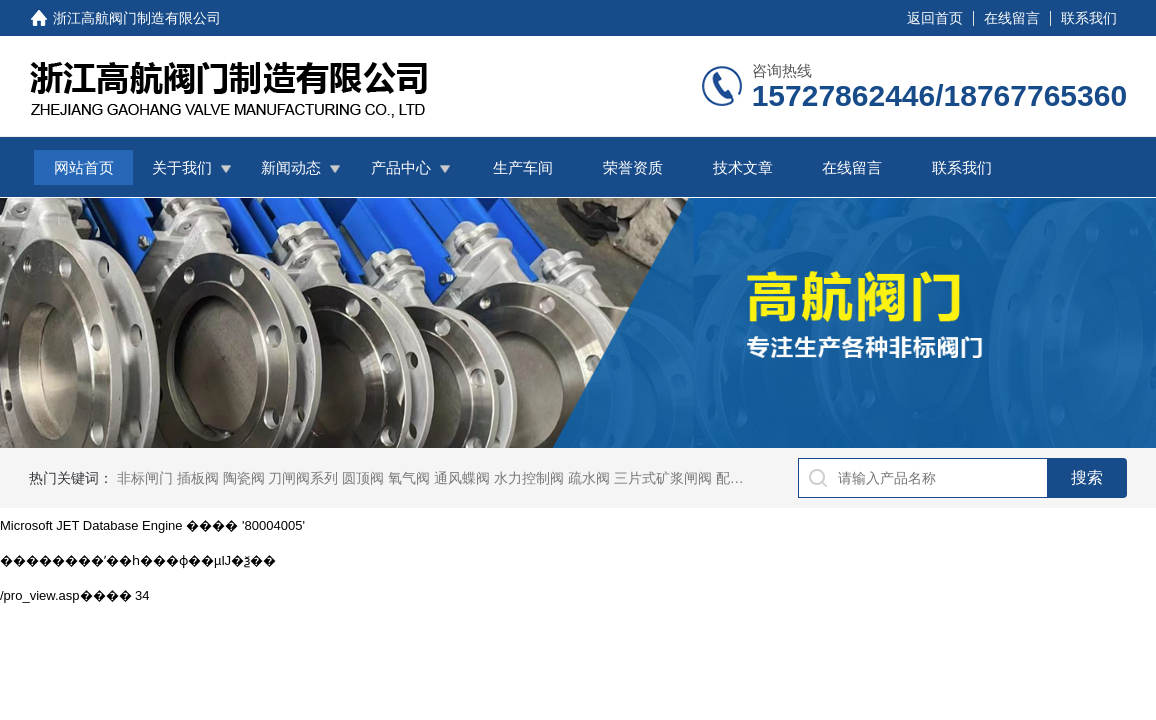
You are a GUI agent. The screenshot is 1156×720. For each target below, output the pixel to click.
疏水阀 (589, 478)
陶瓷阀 (244, 478)
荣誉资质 (633, 167)
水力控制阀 (529, 478)
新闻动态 (291, 167)
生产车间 (523, 167)
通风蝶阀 (462, 478)
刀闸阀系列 (303, 478)
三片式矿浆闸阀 (663, 478)
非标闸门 (145, 478)
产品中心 (401, 167)
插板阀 (198, 478)
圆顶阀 (363, 478)
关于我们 (182, 167)
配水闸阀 (744, 478)
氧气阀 (409, 478)
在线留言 (1012, 18)
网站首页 (84, 167)
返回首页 (935, 18)
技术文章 (743, 167)
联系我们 (1089, 18)
